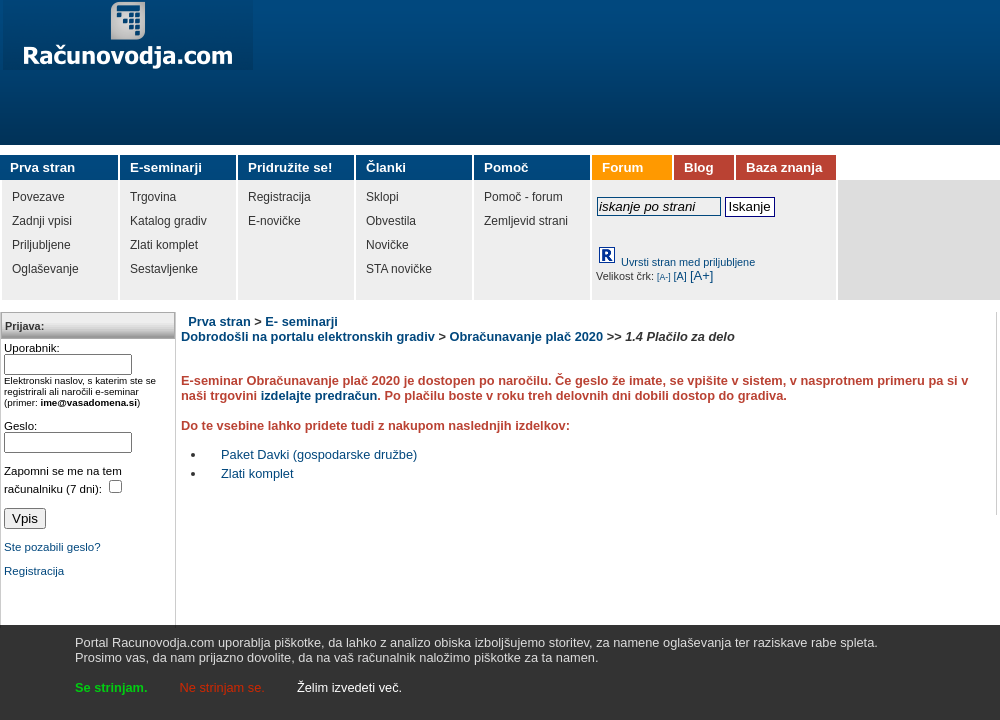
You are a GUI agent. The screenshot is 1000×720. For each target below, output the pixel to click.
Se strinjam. (111, 687)
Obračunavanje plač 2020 (526, 336)
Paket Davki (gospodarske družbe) (319, 454)
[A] (680, 276)
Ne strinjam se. (222, 687)
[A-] (664, 277)
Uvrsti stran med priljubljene (688, 262)
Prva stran (219, 321)
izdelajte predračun (319, 395)
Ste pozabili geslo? (52, 547)
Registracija (34, 571)
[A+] (702, 275)
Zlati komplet (257, 473)
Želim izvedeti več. (349, 687)
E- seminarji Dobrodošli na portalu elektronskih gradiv (308, 329)
